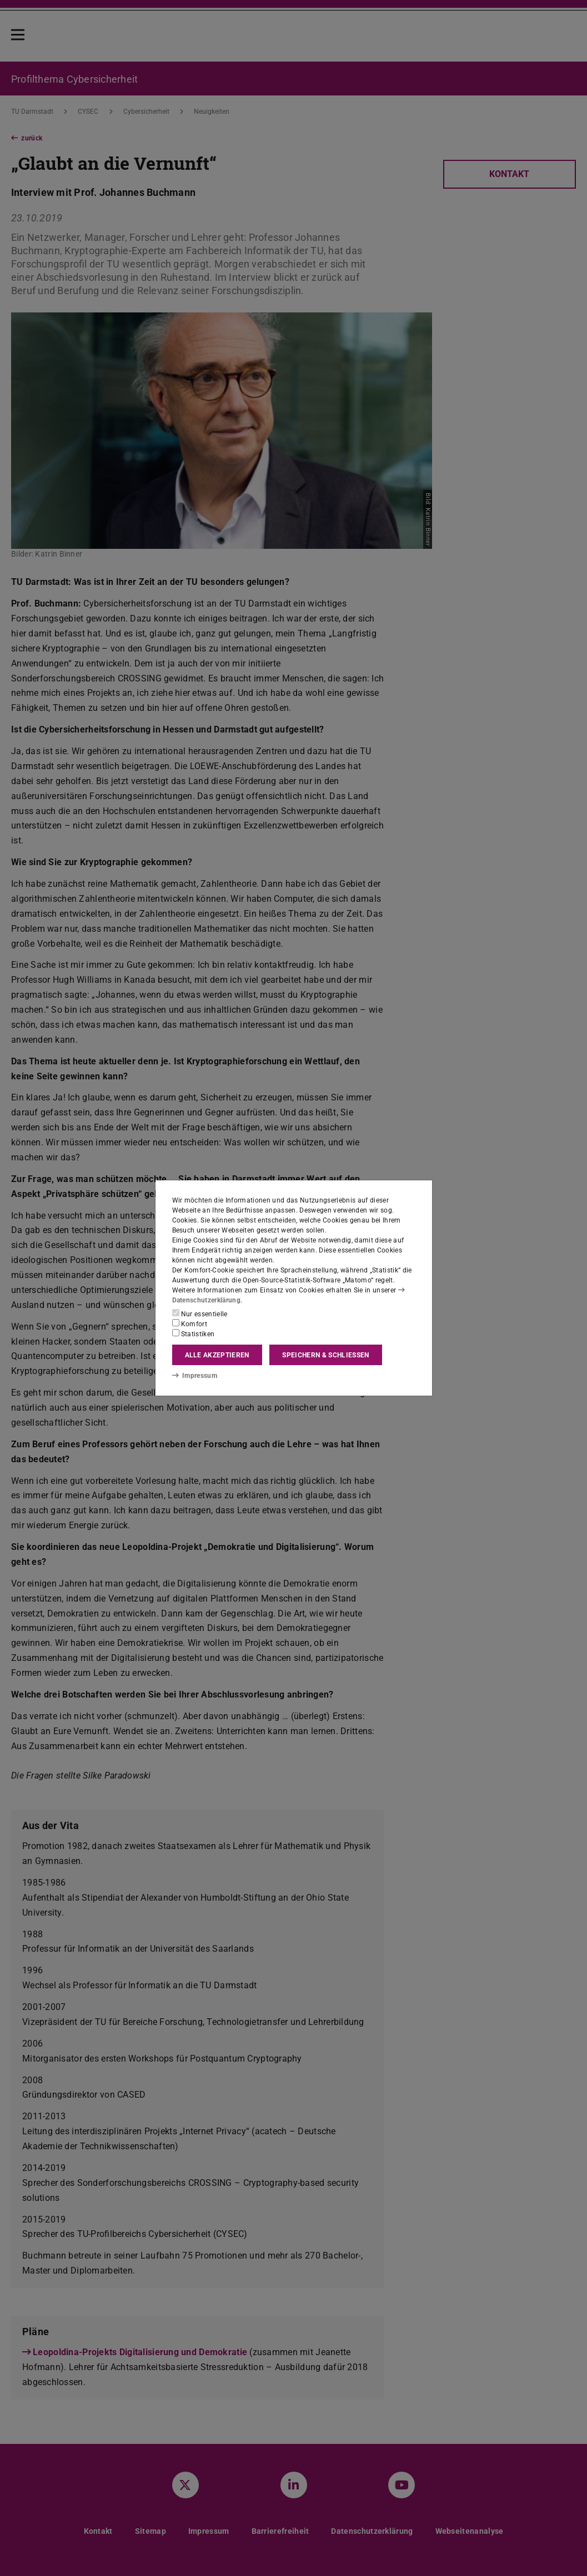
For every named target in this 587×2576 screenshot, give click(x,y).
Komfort (190, 1323)
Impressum (194, 1376)
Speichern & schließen (325, 1355)
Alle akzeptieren (217, 1355)
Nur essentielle (200, 1313)
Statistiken (193, 1333)
